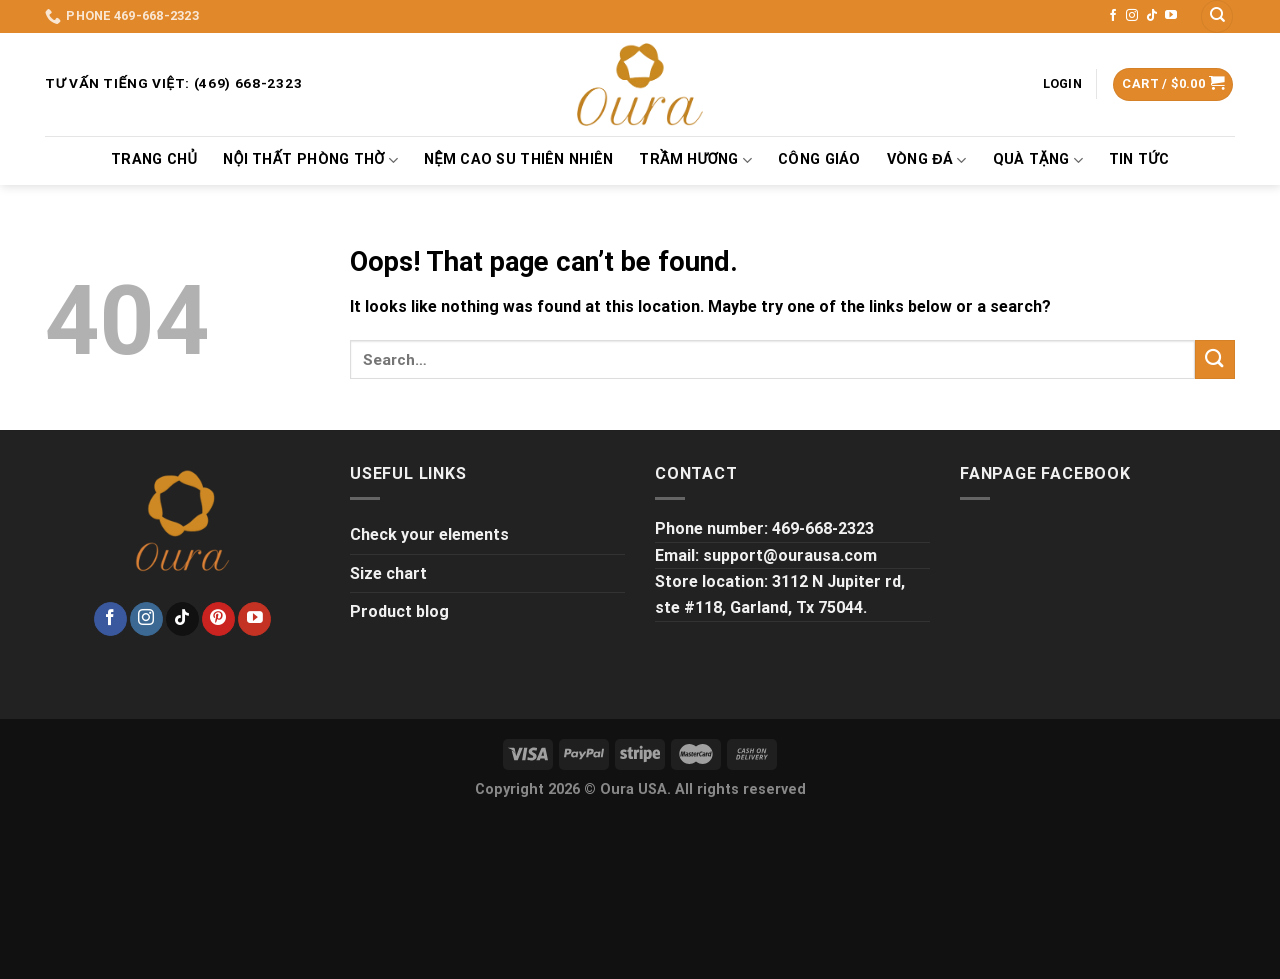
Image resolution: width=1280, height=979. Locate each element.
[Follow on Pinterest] (218, 619)
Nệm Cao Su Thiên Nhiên (519, 159)
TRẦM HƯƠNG (695, 160)
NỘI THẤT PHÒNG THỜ (310, 160)
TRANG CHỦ (154, 159)
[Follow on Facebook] (1113, 16)
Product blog (399, 611)
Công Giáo (819, 159)
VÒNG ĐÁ (927, 160)
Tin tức (1139, 159)
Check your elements (429, 534)
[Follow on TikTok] (1152, 16)
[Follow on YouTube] (1171, 16)
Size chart (388, 573)
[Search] (1217, 16)
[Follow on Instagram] (1132, 16)
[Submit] (1215, 359)
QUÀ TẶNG (1038, 160)
